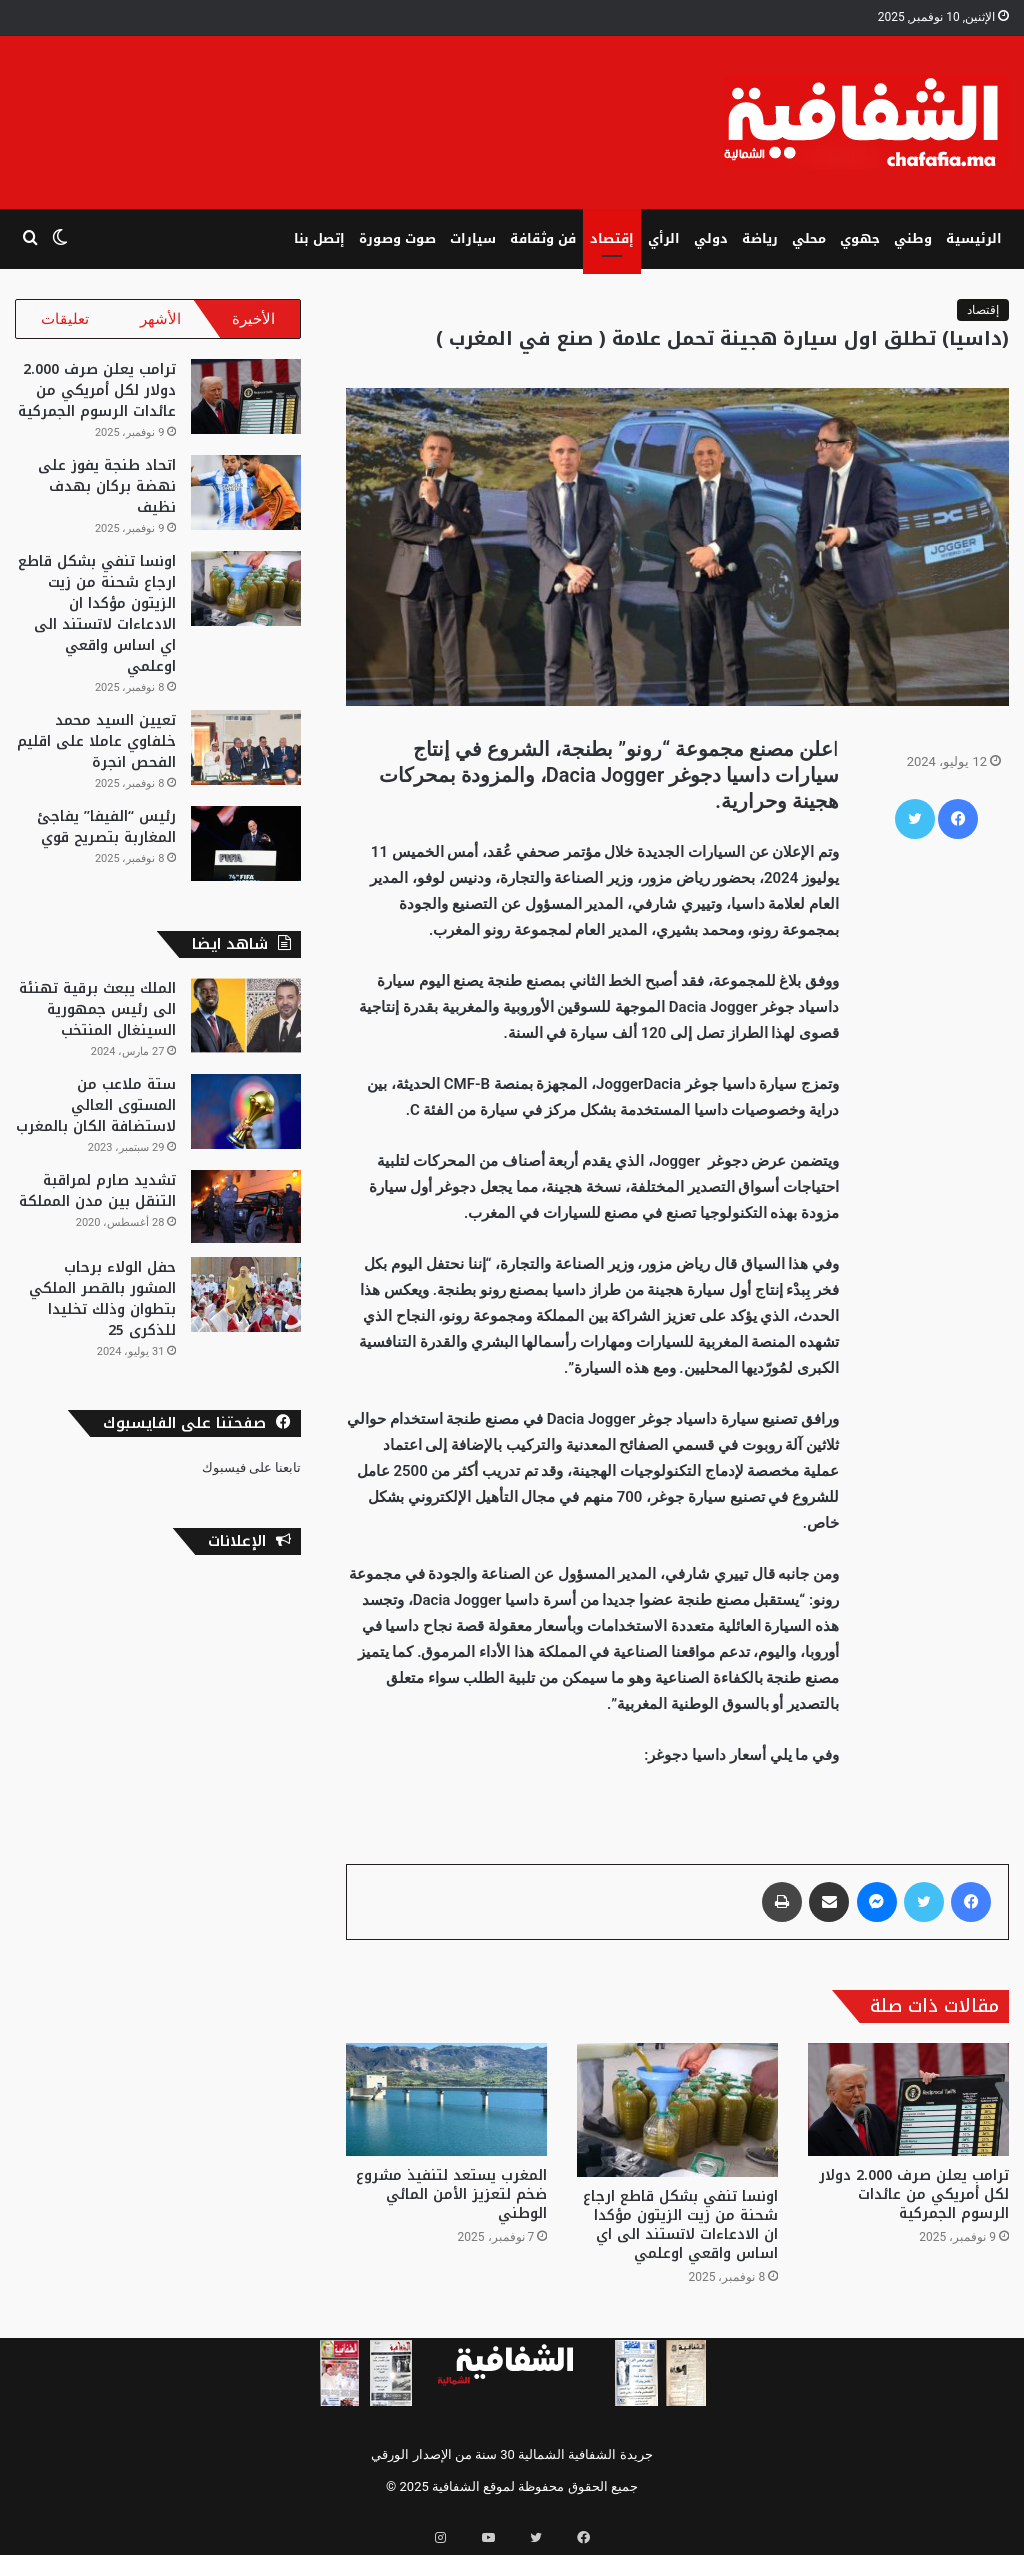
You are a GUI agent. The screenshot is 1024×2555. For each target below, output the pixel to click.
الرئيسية (974, 238)
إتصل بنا (319, 238)
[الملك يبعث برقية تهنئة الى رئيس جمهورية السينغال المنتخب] (246, 1025)
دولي (711, 238)
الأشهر (160, 319)
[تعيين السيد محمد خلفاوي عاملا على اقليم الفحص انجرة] (246, 757)
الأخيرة (253, 319)
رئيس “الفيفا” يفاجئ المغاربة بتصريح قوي (106, 837)
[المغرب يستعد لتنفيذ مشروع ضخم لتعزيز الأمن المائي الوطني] (446, 2099)
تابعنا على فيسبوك (251, 1477)
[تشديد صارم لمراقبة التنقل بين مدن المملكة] (246, 1216)
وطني (913, 238)
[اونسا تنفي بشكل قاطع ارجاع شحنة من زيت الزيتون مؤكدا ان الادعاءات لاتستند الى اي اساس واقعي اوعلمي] (677, 2110)
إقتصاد (612, 238)
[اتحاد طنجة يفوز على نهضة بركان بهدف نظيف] (246, 502)
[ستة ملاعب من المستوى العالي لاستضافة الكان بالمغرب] (246, 1121)
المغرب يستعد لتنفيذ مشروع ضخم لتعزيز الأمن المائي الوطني (451, 2194)
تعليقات (65, 319)
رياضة (760, 238)
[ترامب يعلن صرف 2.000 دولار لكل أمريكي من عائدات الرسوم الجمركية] (908, 2099)
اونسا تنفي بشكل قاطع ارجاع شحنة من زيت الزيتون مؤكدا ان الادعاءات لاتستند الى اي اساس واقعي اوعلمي (680, 2225)
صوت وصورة (397, 238)
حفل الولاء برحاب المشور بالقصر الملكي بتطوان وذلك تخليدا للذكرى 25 (102, 1309)
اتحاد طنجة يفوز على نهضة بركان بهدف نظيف (107, 496)
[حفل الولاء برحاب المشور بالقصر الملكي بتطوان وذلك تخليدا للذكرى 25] (246, 1304)
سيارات (473, 238)
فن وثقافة (543, 238)
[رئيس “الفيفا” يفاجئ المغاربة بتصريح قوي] (246, 853)
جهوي (860, 238)
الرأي (664, 238)
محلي (809, 238)
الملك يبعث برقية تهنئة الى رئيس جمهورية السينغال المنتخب (97, 1019)
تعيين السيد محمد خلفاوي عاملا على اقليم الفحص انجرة (96, 751)
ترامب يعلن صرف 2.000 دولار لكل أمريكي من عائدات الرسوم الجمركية (914, 2194)
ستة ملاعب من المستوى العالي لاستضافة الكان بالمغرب (96, 1115)
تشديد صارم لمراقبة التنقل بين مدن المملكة (97, 1201)
